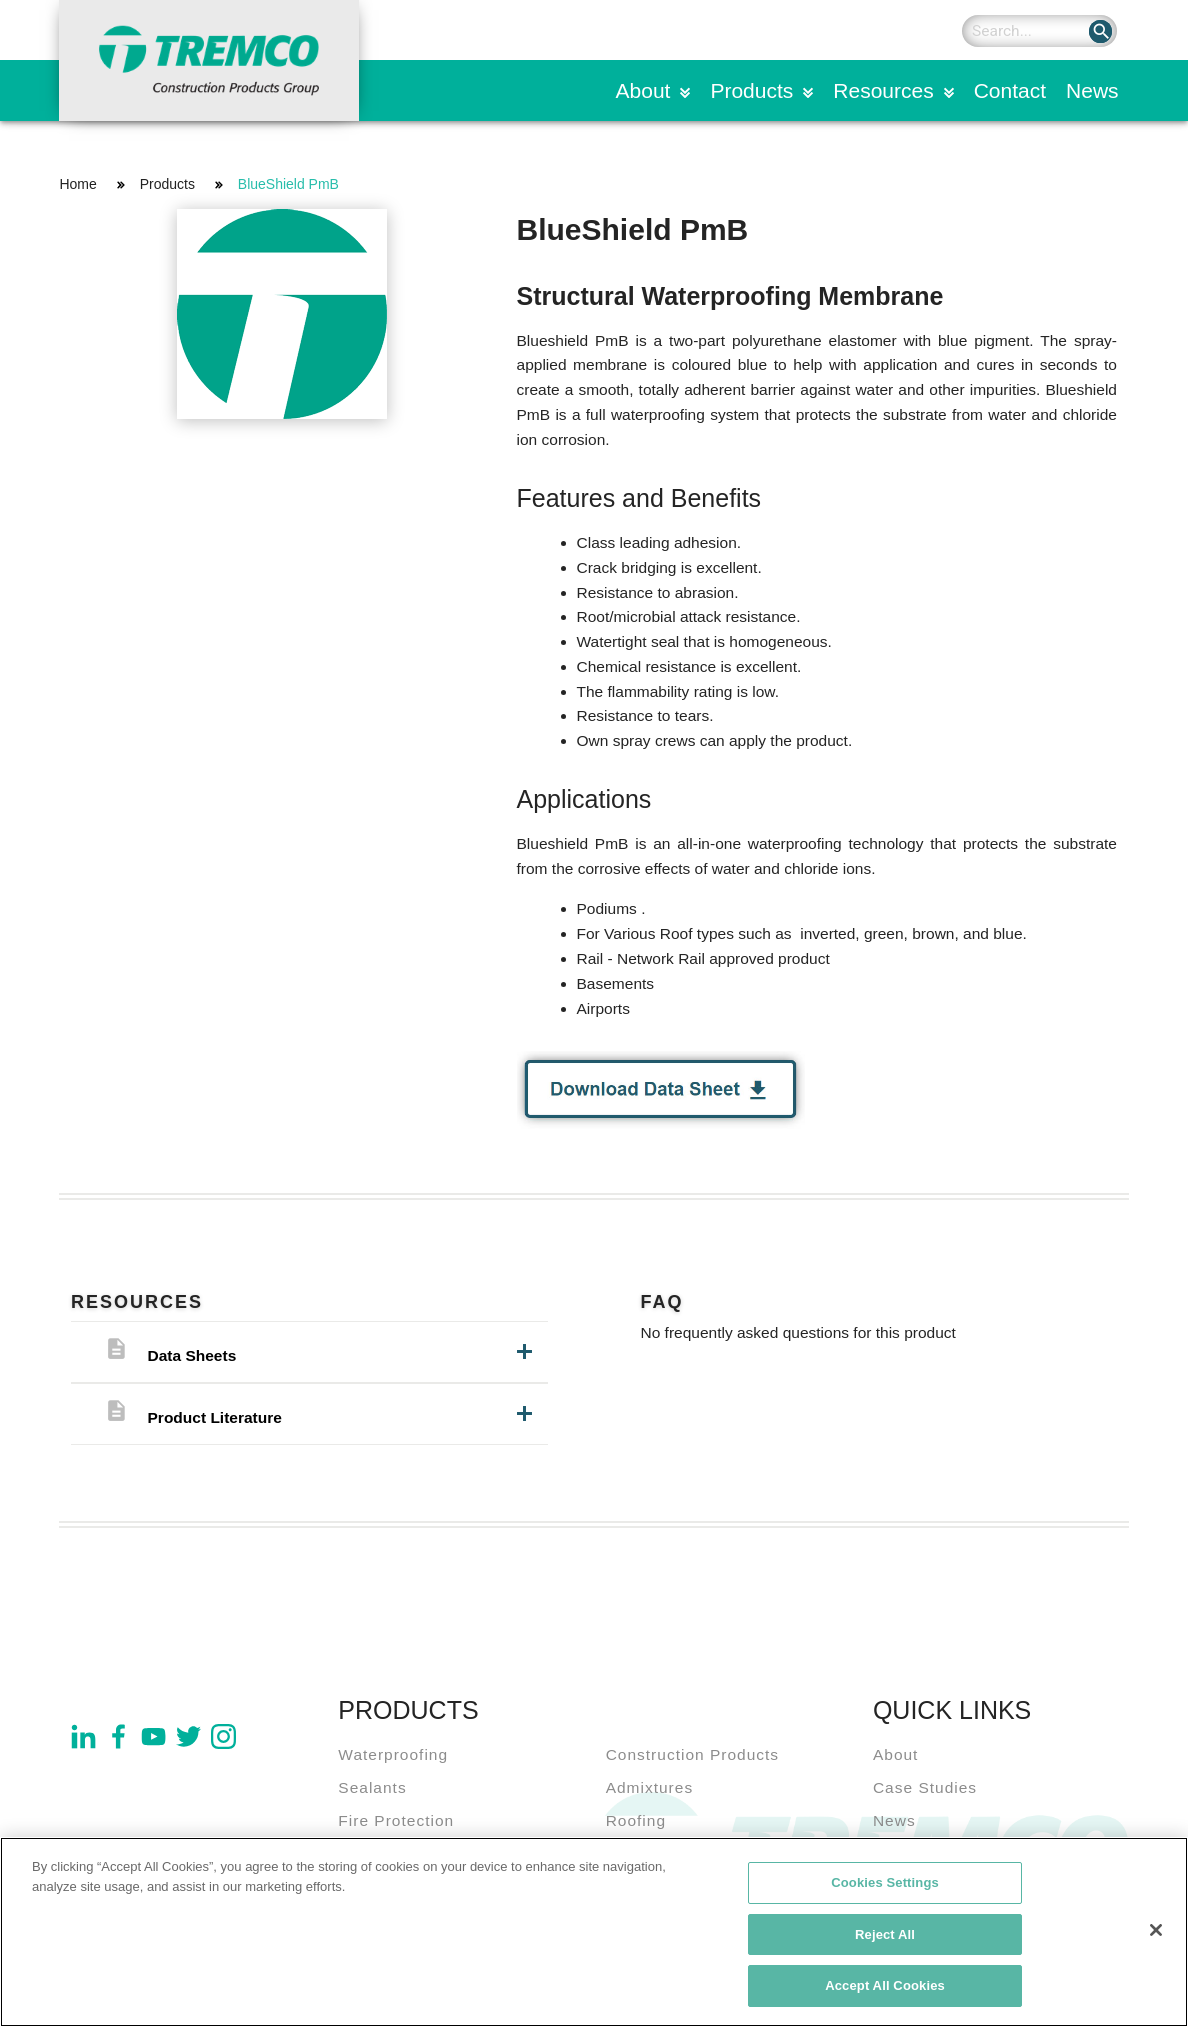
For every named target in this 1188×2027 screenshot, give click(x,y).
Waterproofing (393, 1754)
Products (751, 90)
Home (77, 184)
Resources (883, 90)
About (643, 90)
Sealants (372, 1787)
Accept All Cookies (885, 1987)
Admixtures (650, 1787)
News (1092, 90)
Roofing (636, 1820)
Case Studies (925, 1787)
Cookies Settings (885, 1883)
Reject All (885, 1935)
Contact (1010, 90)
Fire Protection (396, 1820)
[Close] (1156, 1931)
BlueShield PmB (288, 184)
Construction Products (693, 1754)
